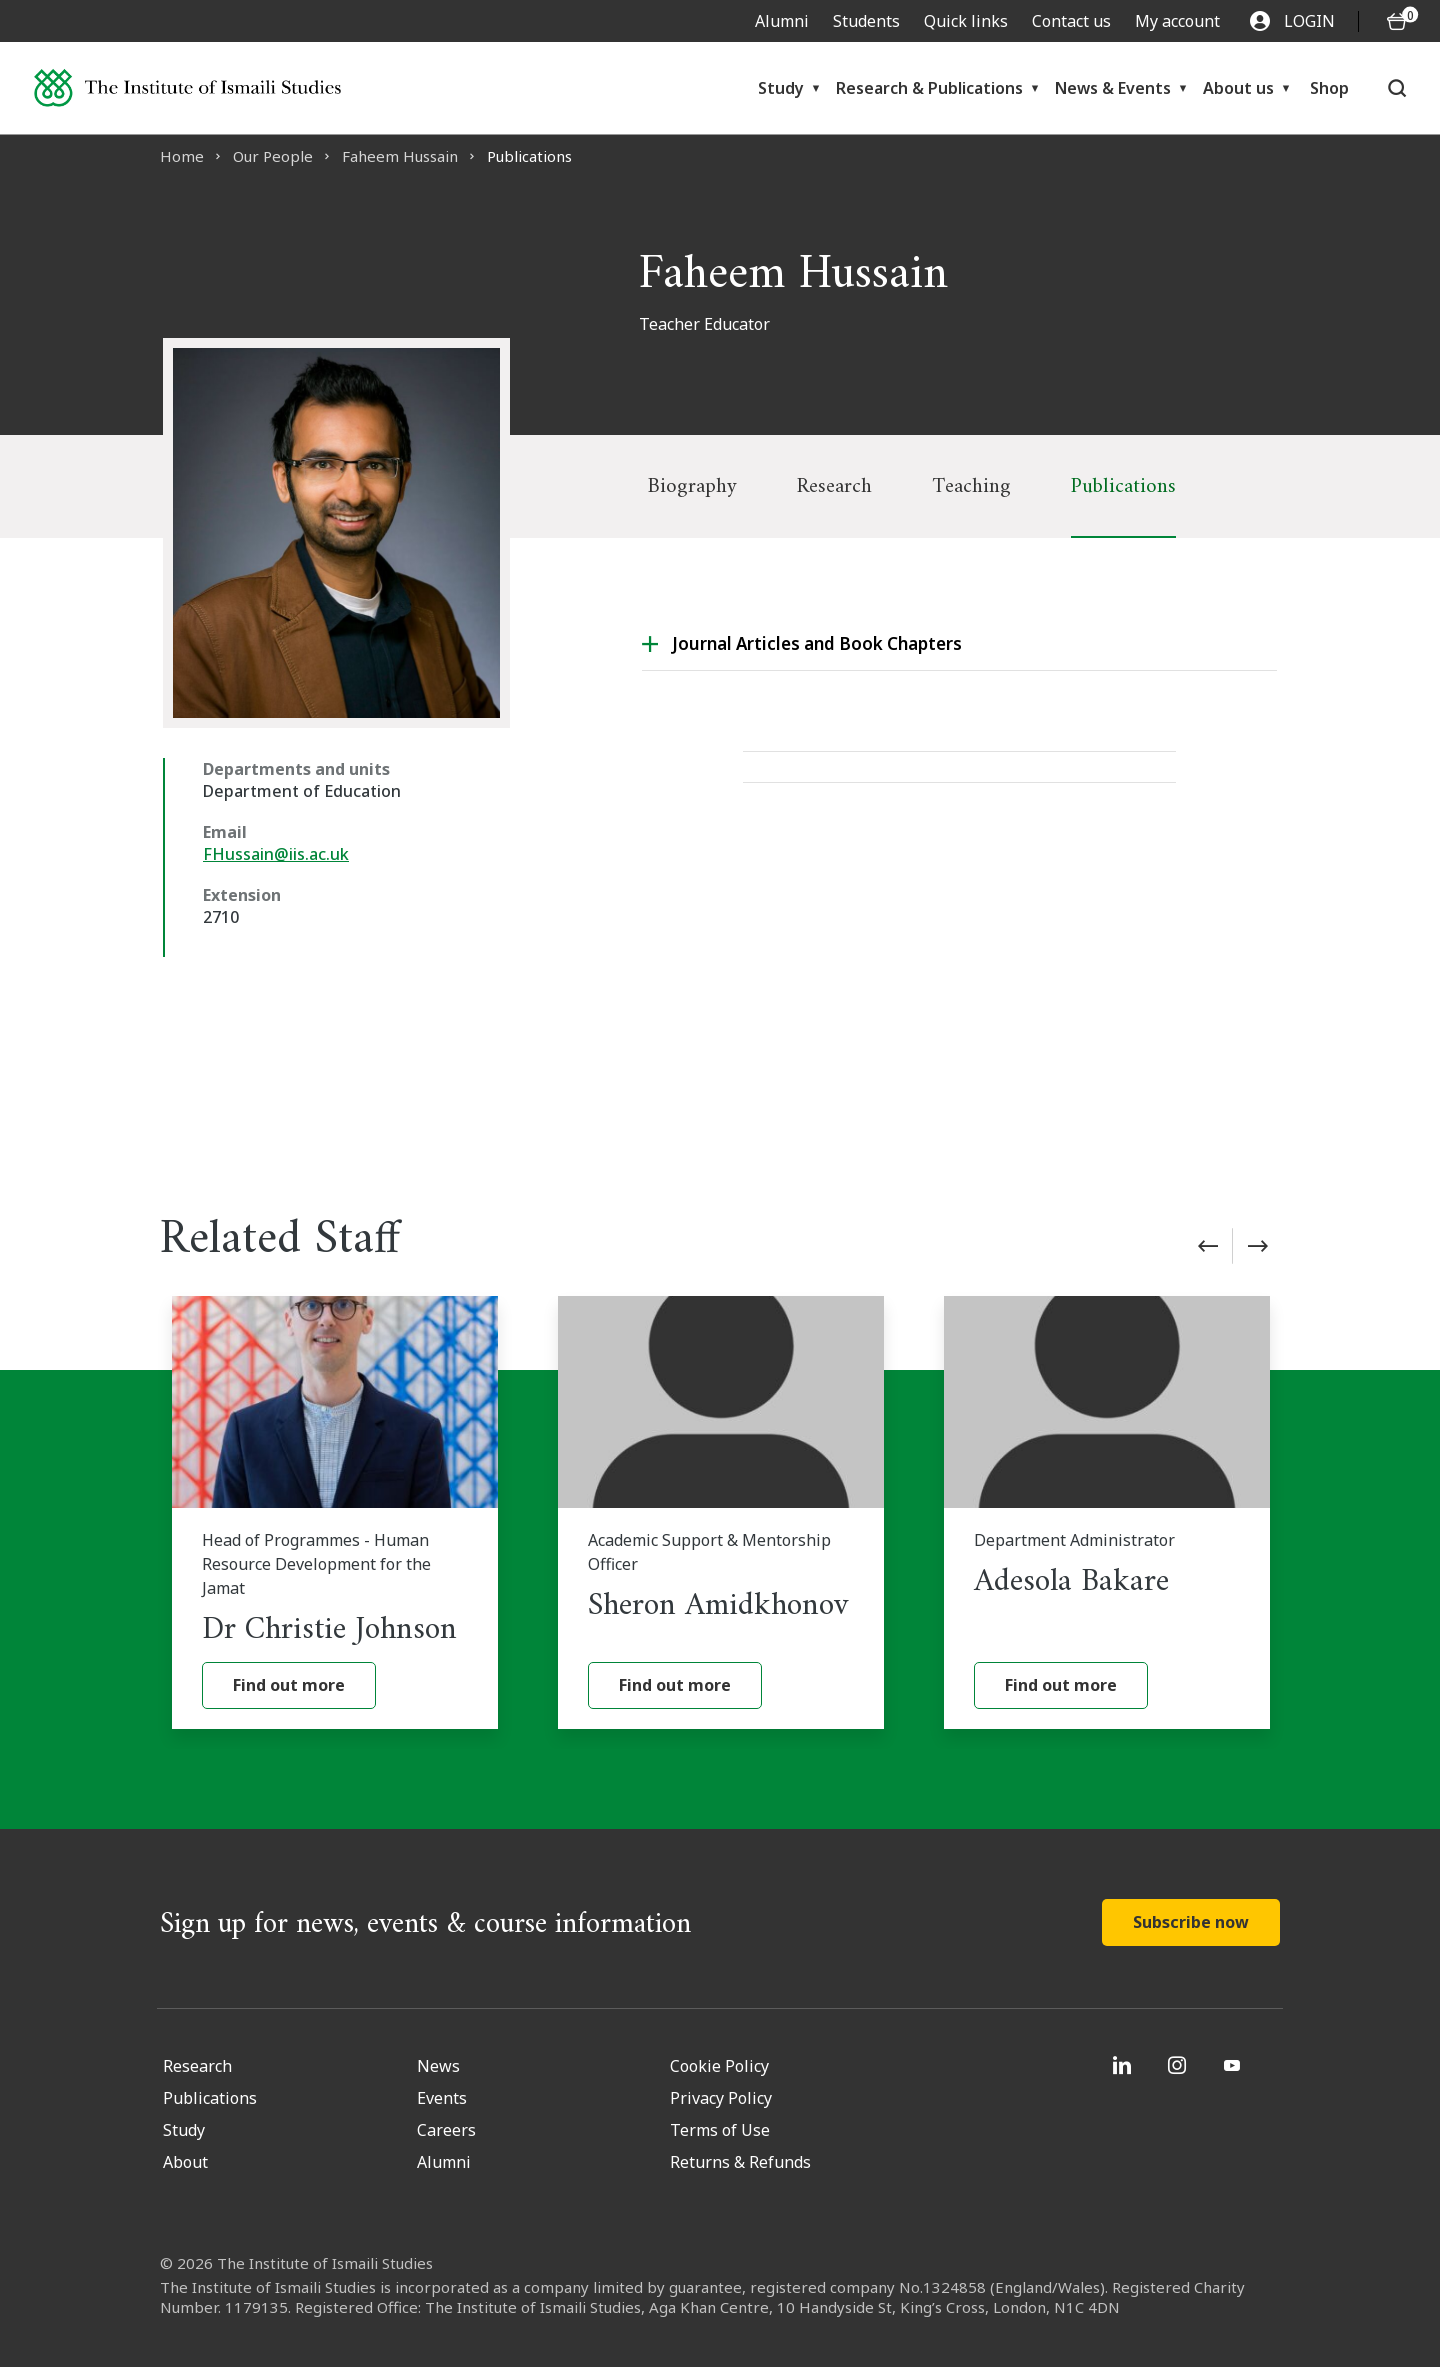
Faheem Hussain (400, 156)
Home (182, 156)
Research (834, 486)
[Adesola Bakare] (1107, 1512)
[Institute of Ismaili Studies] (187, 87)
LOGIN (1292, 21)
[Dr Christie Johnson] (335, 1512)
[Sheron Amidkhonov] (721, 1512)
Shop (1329, 88)
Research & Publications (929, 88)
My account (1177, 21)
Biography (692, 486)
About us (1238, 88)
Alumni (782, 21)
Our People (273, 156)
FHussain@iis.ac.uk (276, 854)
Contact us (1071, 21)
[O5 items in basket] (1397, 21)
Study (781, 88)
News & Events (1113, 88)
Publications (1123, 486)
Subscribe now (1191, 1922)
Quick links (966, 21)
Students (866, 21)
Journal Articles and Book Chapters (817, 643)
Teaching (971, 486)
